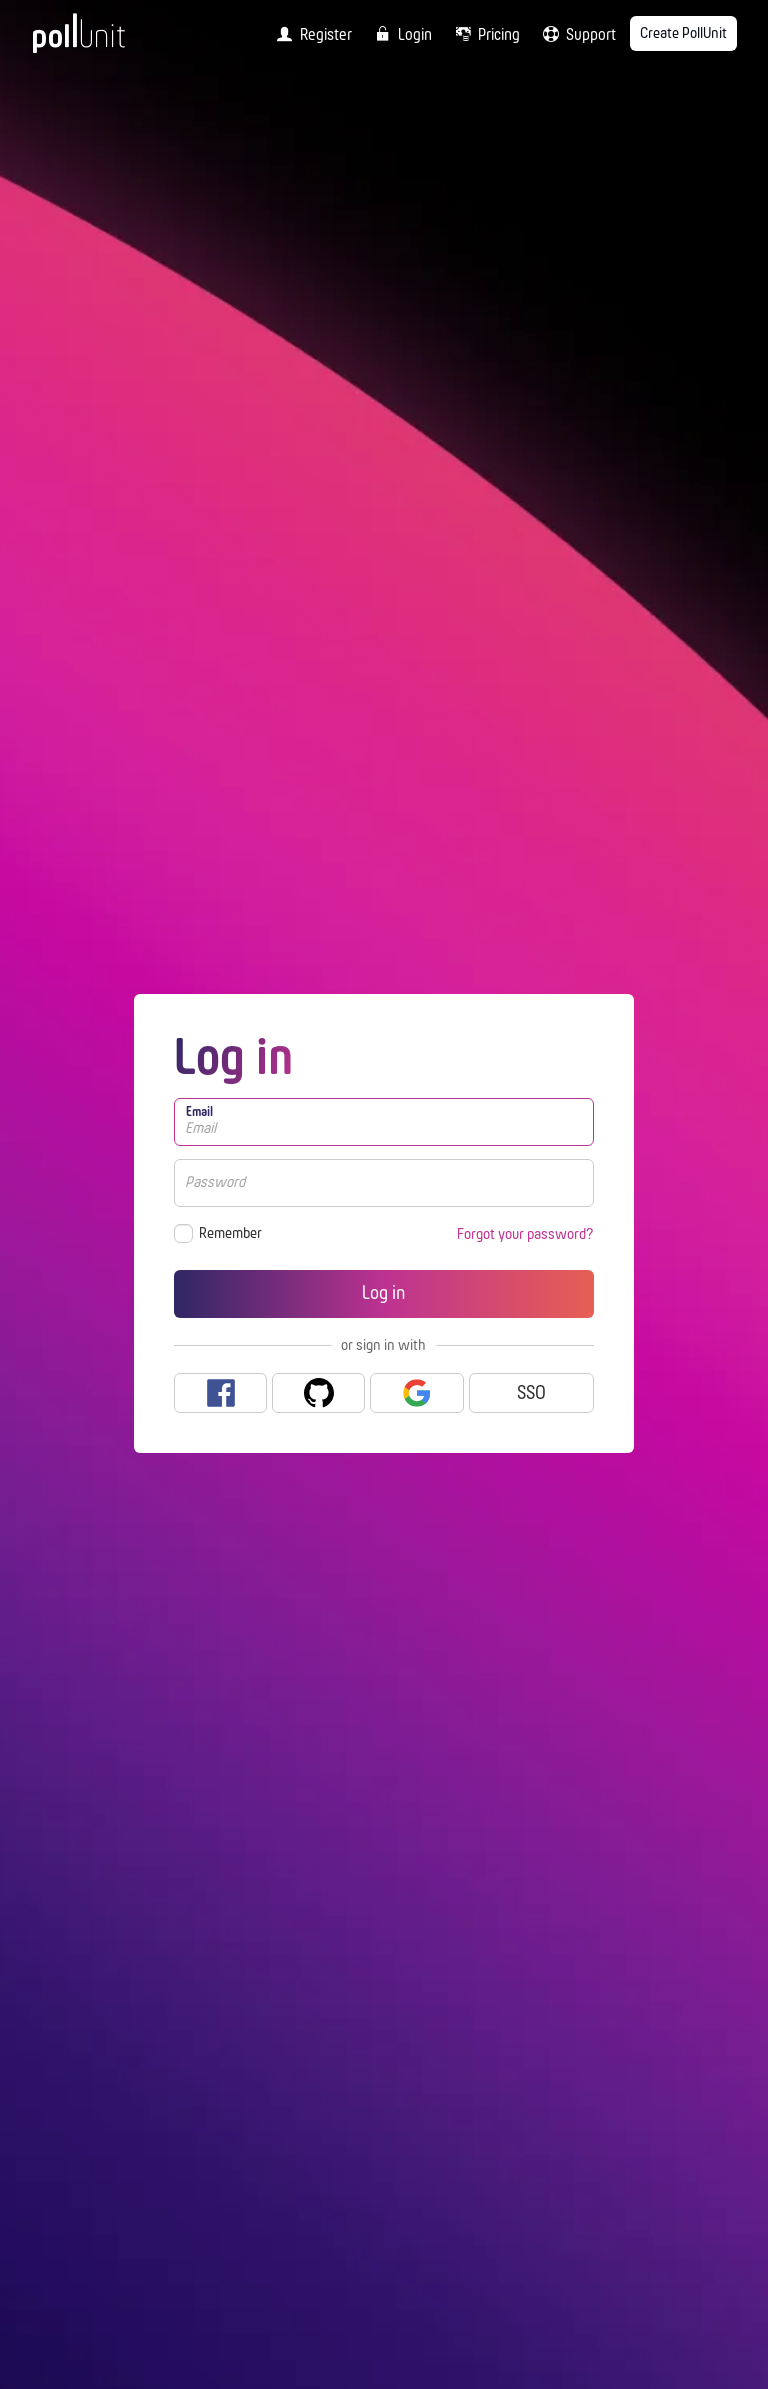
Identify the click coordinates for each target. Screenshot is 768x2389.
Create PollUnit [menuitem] (683, 34)
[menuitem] (310, 34)
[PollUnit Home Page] (106, 40)
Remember (230, 1234)
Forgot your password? (525, 1235)
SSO (531, 1394)
